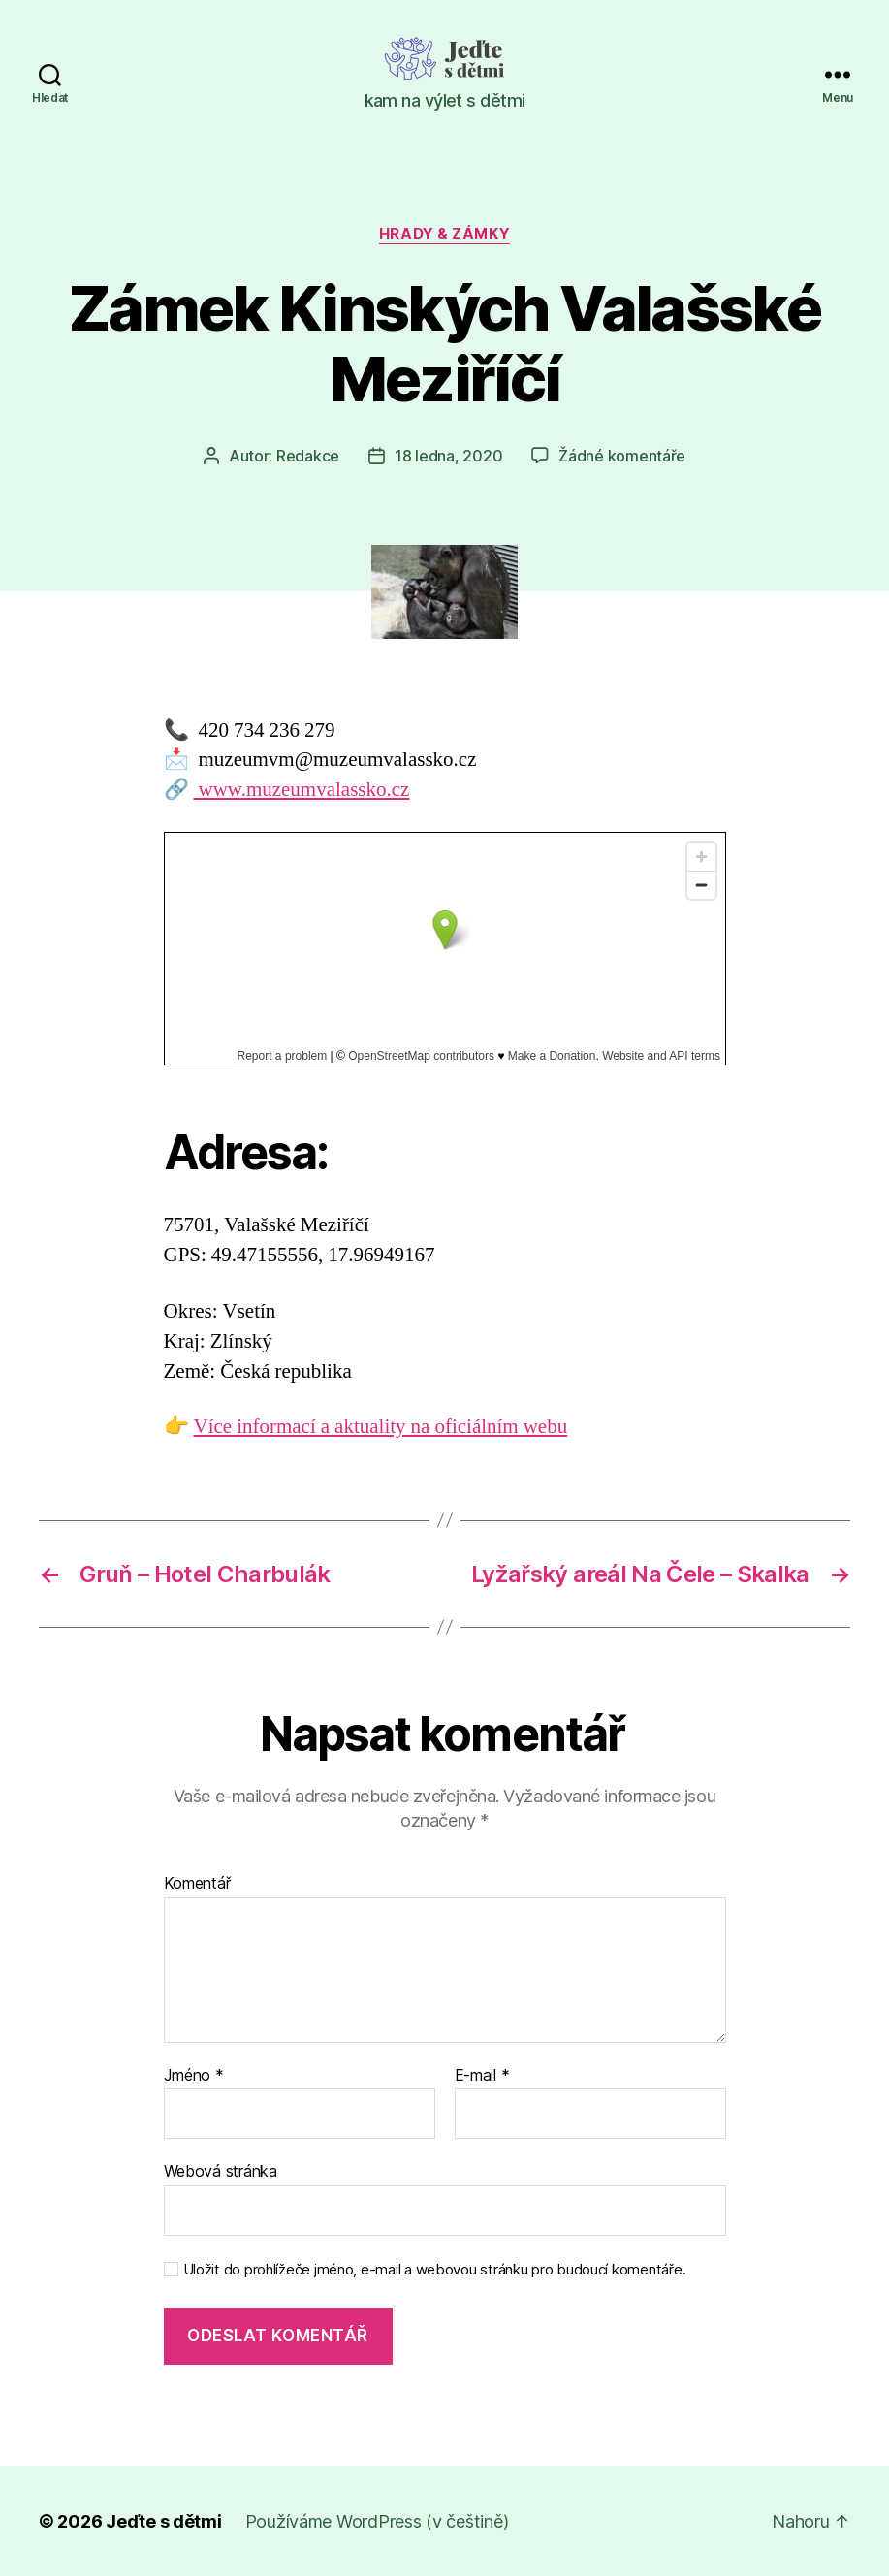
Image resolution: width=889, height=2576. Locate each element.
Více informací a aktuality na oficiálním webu (381, 1427)
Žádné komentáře (621, 455)
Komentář (197, 1883)
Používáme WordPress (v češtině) (377, 2521)
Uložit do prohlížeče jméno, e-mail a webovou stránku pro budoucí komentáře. (434, 2269)
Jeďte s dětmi (164, 2521)
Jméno (194, 2075)
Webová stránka (220, 2170)
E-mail (482, 2075)
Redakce (307, 455)
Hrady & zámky (444, 233)
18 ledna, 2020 (448, 455)
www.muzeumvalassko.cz (302, 790)
